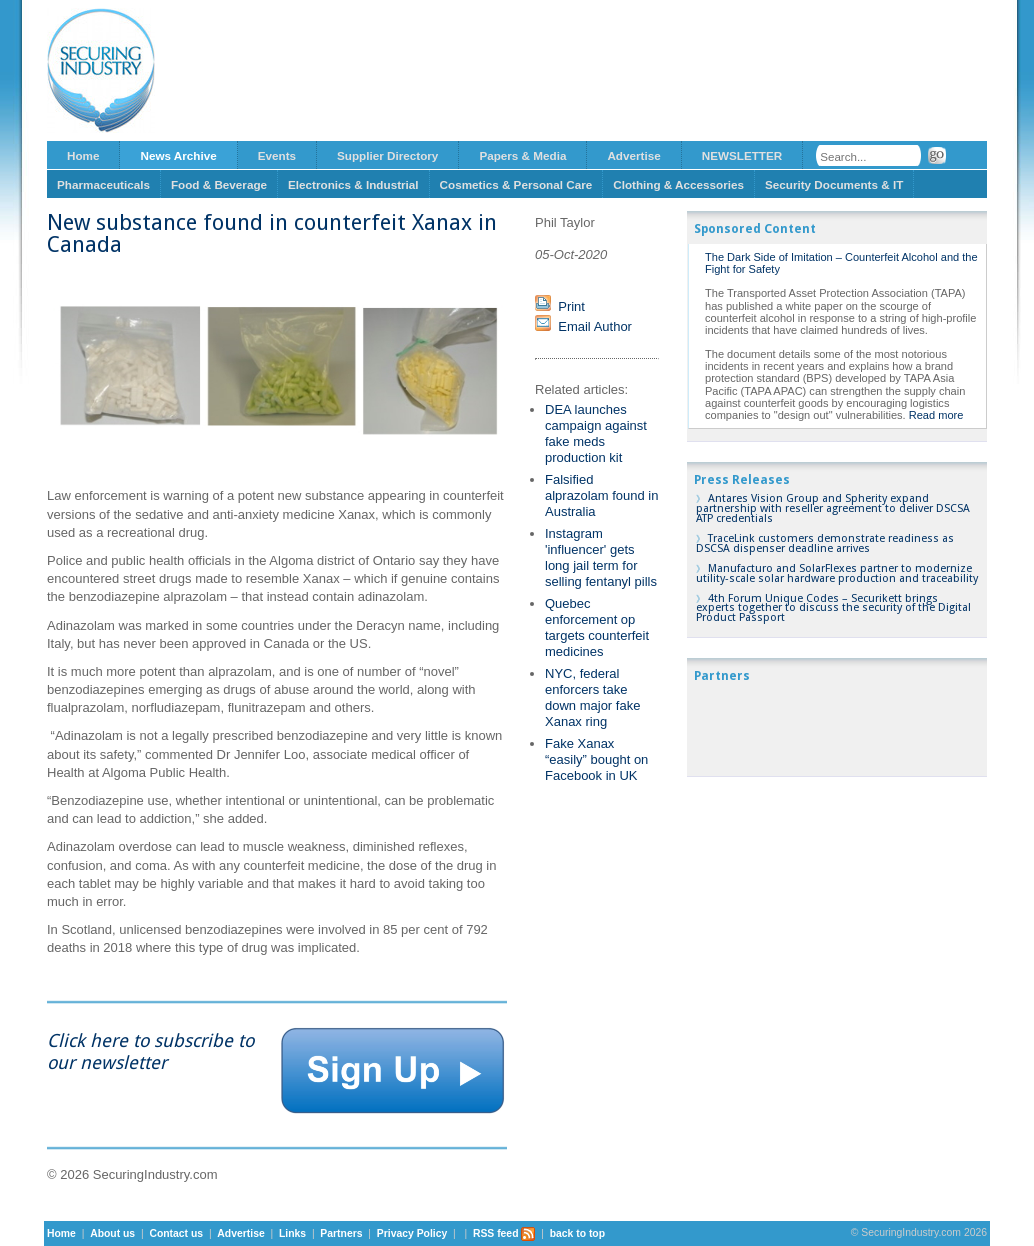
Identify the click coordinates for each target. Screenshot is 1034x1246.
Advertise (633, 155)
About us (112, 1233)
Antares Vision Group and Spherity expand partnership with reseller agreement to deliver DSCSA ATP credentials (833, 508)
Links (292, 1233)
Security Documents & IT (834, 184)
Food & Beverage (219, 184)
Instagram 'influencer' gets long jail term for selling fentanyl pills (601, 557)
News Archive (178, 155)
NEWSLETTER (742, 155)
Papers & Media (522, 155)
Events (277, 155)
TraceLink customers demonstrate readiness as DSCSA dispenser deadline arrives (825, 543)
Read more (936, 415)
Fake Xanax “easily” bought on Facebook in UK (596, 759)
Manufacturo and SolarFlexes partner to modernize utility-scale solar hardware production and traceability (837, 573)
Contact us (176, 1233)
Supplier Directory (387, 155)
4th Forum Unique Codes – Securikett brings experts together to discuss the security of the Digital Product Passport (833, 608)
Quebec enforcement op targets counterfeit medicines (597, 627)
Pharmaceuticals (103, 184)
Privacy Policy (412, 1233)
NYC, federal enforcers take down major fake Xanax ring (592, 697)
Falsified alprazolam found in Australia (601, 495)
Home (83, 155)
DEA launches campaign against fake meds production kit (596, 433)
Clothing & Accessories (678, 184)
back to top (577, 1233)
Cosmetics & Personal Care (516, 184)
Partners (341, 1233)
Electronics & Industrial (353, 184)
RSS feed (504, 1233)
